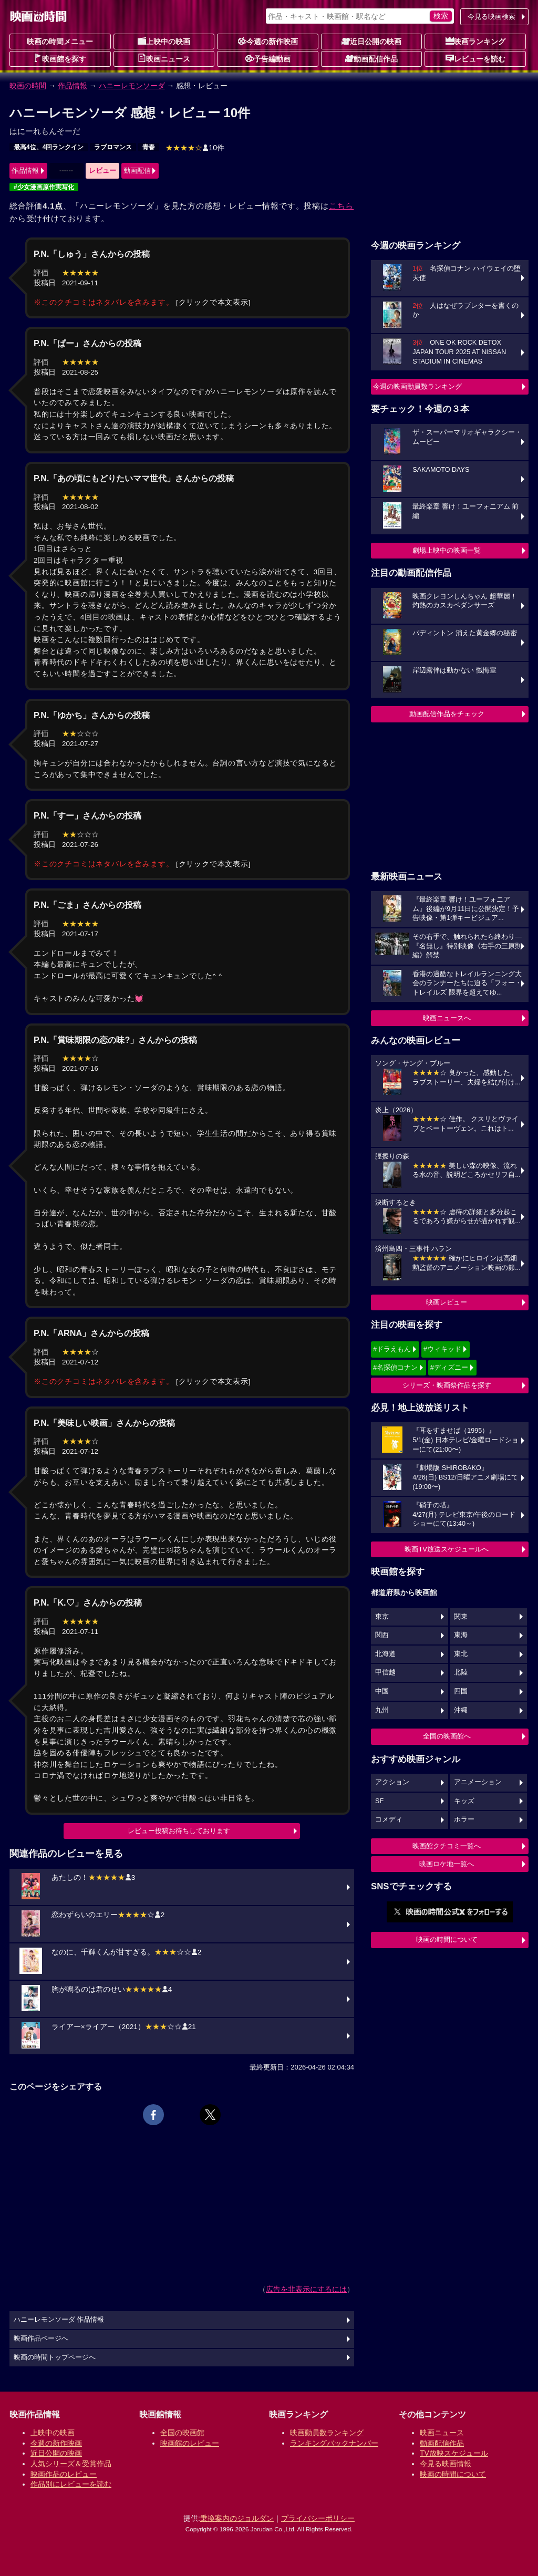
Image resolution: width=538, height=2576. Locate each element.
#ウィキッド (442, 1349)
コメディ (388, 1819)
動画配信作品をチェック (446, 714)
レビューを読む (475, 58)
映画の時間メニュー (60, 41)
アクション (392, 1782)
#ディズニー (449, 1367)
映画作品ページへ (41, 2338)
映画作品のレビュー (63, 2474)
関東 (461, 1616)
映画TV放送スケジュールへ (447, 1549)
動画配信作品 (371, 58)
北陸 (461, 1672)
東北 (461, 1654)
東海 (461, 1635)
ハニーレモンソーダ (132, 85)
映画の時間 (27, 85)
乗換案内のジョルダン (237, 2518)
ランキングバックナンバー (334, 2443)
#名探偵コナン (395, 1367)
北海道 (385, 1654)
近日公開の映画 (371, 41)
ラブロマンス (113, 147)
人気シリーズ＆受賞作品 (70, 2463)
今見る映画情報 (445, 2463)
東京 (382, 1616)
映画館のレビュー (189, 2443)
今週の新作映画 (268, 41)
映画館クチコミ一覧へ (446, 1846)
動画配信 (137, 170)
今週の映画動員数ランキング (417, 386)
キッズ (464, 1801)
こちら (341, 205)
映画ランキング (475, 41)
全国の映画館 (182, 2432)
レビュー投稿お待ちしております (179, 1831)
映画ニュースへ (447, 1018)
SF (379, 1801)
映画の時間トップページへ (55, 2357)
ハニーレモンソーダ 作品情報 (59, 2319)
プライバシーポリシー (318, 2518)
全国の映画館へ (447, 1736)
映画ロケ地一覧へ (446, 1864)
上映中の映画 (164, 41)
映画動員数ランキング (327, 2432)
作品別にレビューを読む (70, 2484)
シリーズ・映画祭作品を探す (446, 1385)
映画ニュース (164, 58)
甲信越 (385, 1672)
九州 (382, 1710)
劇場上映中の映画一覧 (446, 550)
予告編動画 (268, 58)
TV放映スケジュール (454, 2453)
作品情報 (72, 85)
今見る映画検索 (491, 16)
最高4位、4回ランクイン (49, 147)
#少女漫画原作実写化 (44, 187)
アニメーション (478, 1782)
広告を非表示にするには (306, 2289)
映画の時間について (447, 1939)
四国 (461, 1691)
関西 (382, 1635)
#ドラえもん (392, 1349)
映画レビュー (446, 1302)
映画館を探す (60, 58)
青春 (148, 147)
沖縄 (461, 1710)
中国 (382, 1691)
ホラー (464, 1819)
